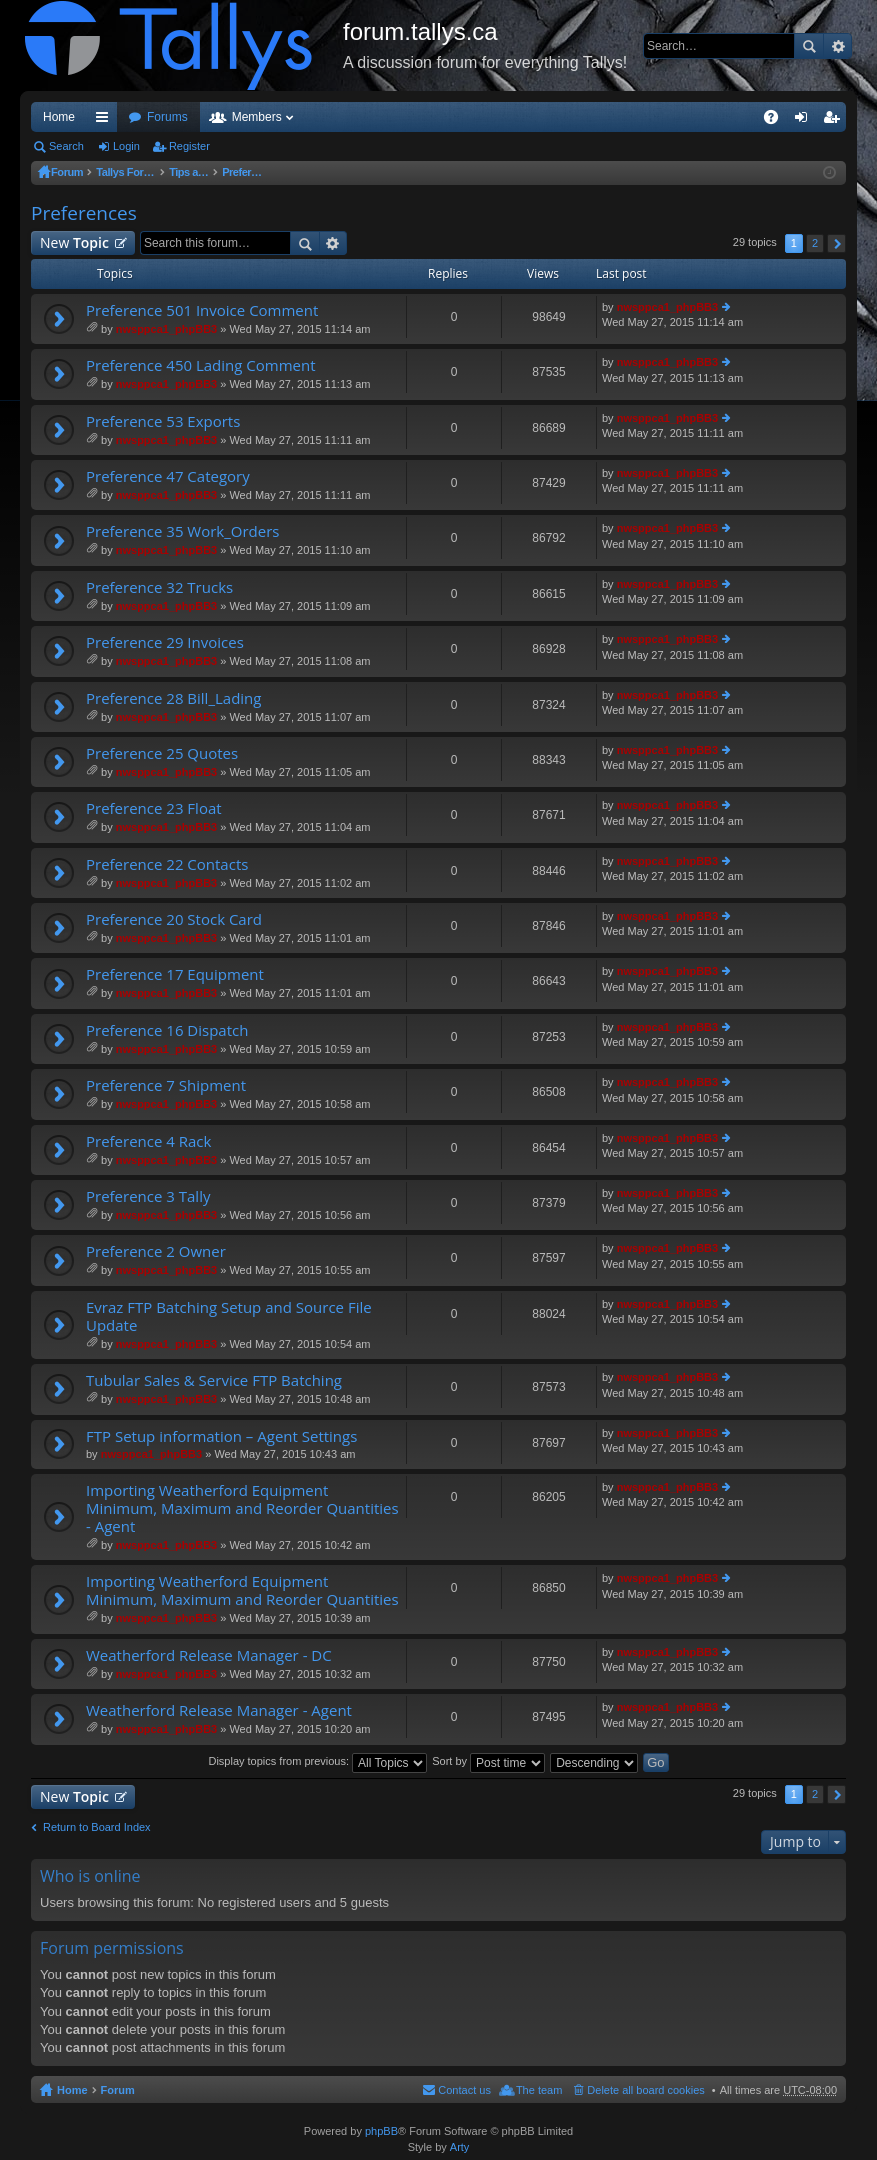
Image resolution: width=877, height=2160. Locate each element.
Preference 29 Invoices (165, 642)
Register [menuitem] (835, 121)
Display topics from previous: (317, 1761)
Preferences (303, 172)
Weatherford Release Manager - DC (209, 1655)
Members (257, 117)
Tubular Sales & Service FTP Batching (214, 1380)
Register (189, 146)
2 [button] (815, 243)
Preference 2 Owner (156, 1251)
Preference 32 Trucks (159, 587)
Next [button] (836, 243)
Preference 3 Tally (148, 1196)
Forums (167, 117)
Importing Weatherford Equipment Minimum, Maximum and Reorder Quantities (242, 1590)
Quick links (106, 121)
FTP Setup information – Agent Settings (221, 1436)
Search (809, 46)
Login (126, 146)
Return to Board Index (97, 1827)
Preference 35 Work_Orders (182, 531)
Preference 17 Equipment (175, 974)
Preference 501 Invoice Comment (202, 310)
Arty (460, 2147)
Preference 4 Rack (148, 1141)
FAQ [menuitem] (777, 121)
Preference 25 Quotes (162, 753)
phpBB (381, 2131)
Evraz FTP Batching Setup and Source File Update (229, 1316)
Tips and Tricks (219, 172)
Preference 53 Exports (163, 421)
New (74, 242)
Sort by (488, 1761)
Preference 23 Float (154, 808)
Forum (68, 172)
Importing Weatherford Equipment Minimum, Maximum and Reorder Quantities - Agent (242, 1508)
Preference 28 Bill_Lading (173, 698)
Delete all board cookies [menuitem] (645, 2090)
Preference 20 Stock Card (174, 919)
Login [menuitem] (805, 121)
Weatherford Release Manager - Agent (219, 1710)
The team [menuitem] (539, 2090)
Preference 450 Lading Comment (201, 365)
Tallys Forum (132, 172)
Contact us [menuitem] (464, 2090)
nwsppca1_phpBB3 (166, 329)
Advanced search (837, 46)
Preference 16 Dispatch (167, 1030)
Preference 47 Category (168, 476)
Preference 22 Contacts (167, 864)
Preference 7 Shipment (166, 1085)
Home (59, 117)
